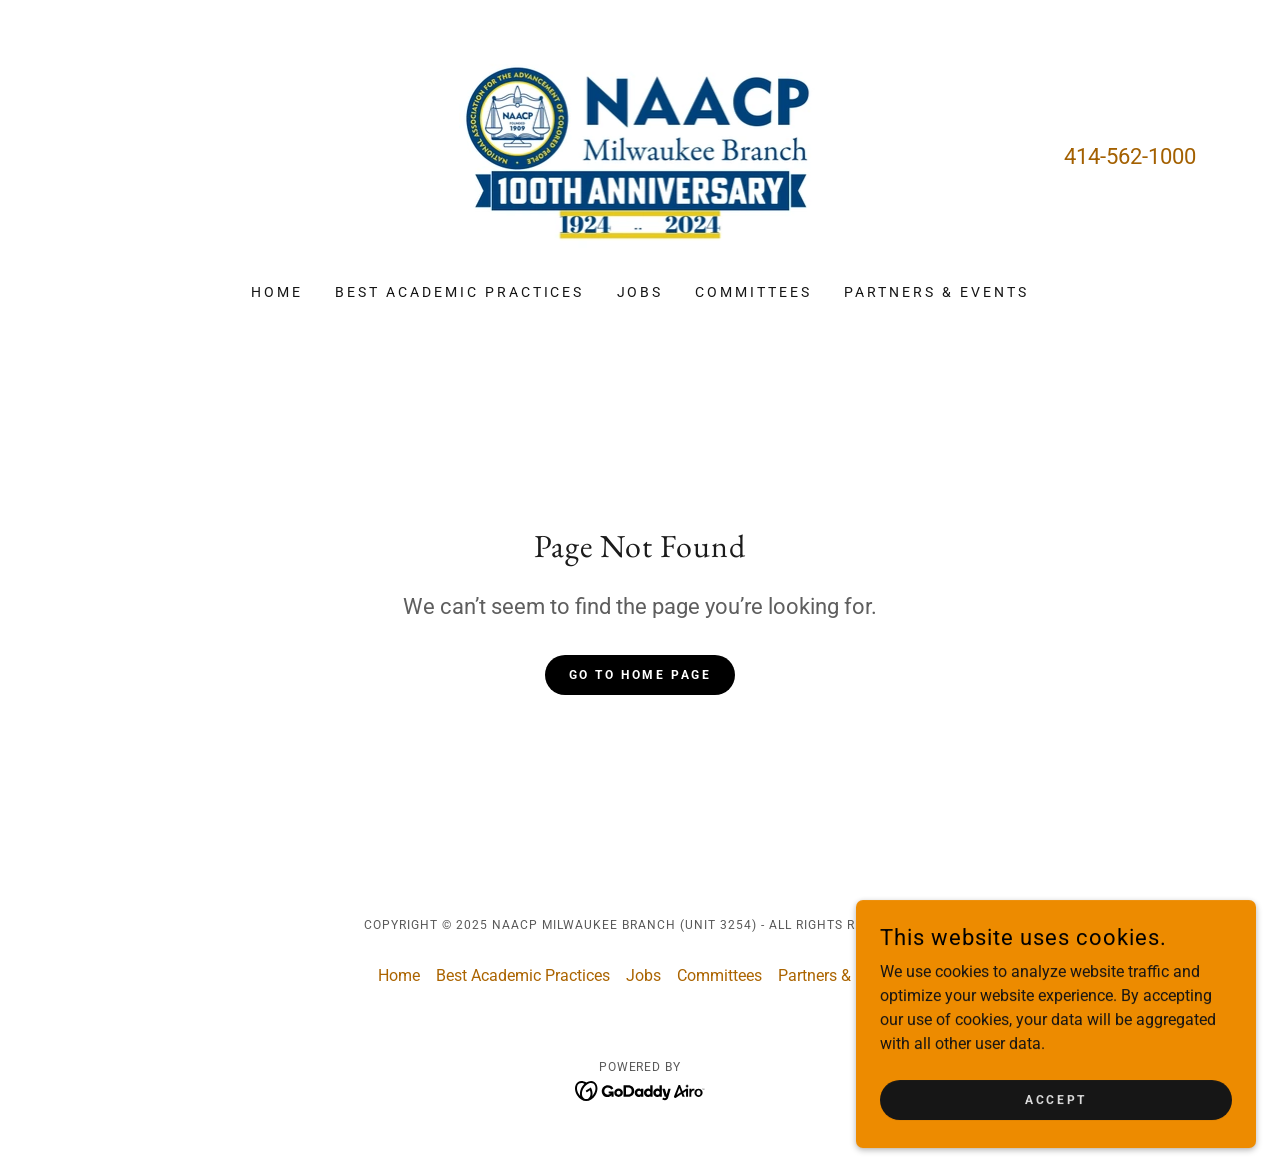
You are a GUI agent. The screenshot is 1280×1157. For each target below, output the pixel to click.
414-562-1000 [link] (1130, 156)
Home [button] (399, 975)
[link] (640, 154)
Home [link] (277, 292)
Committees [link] (753, 292)
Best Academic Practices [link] (460, 292)
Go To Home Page (640, 675)
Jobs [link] (640, 292)
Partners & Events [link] (936, 292)
